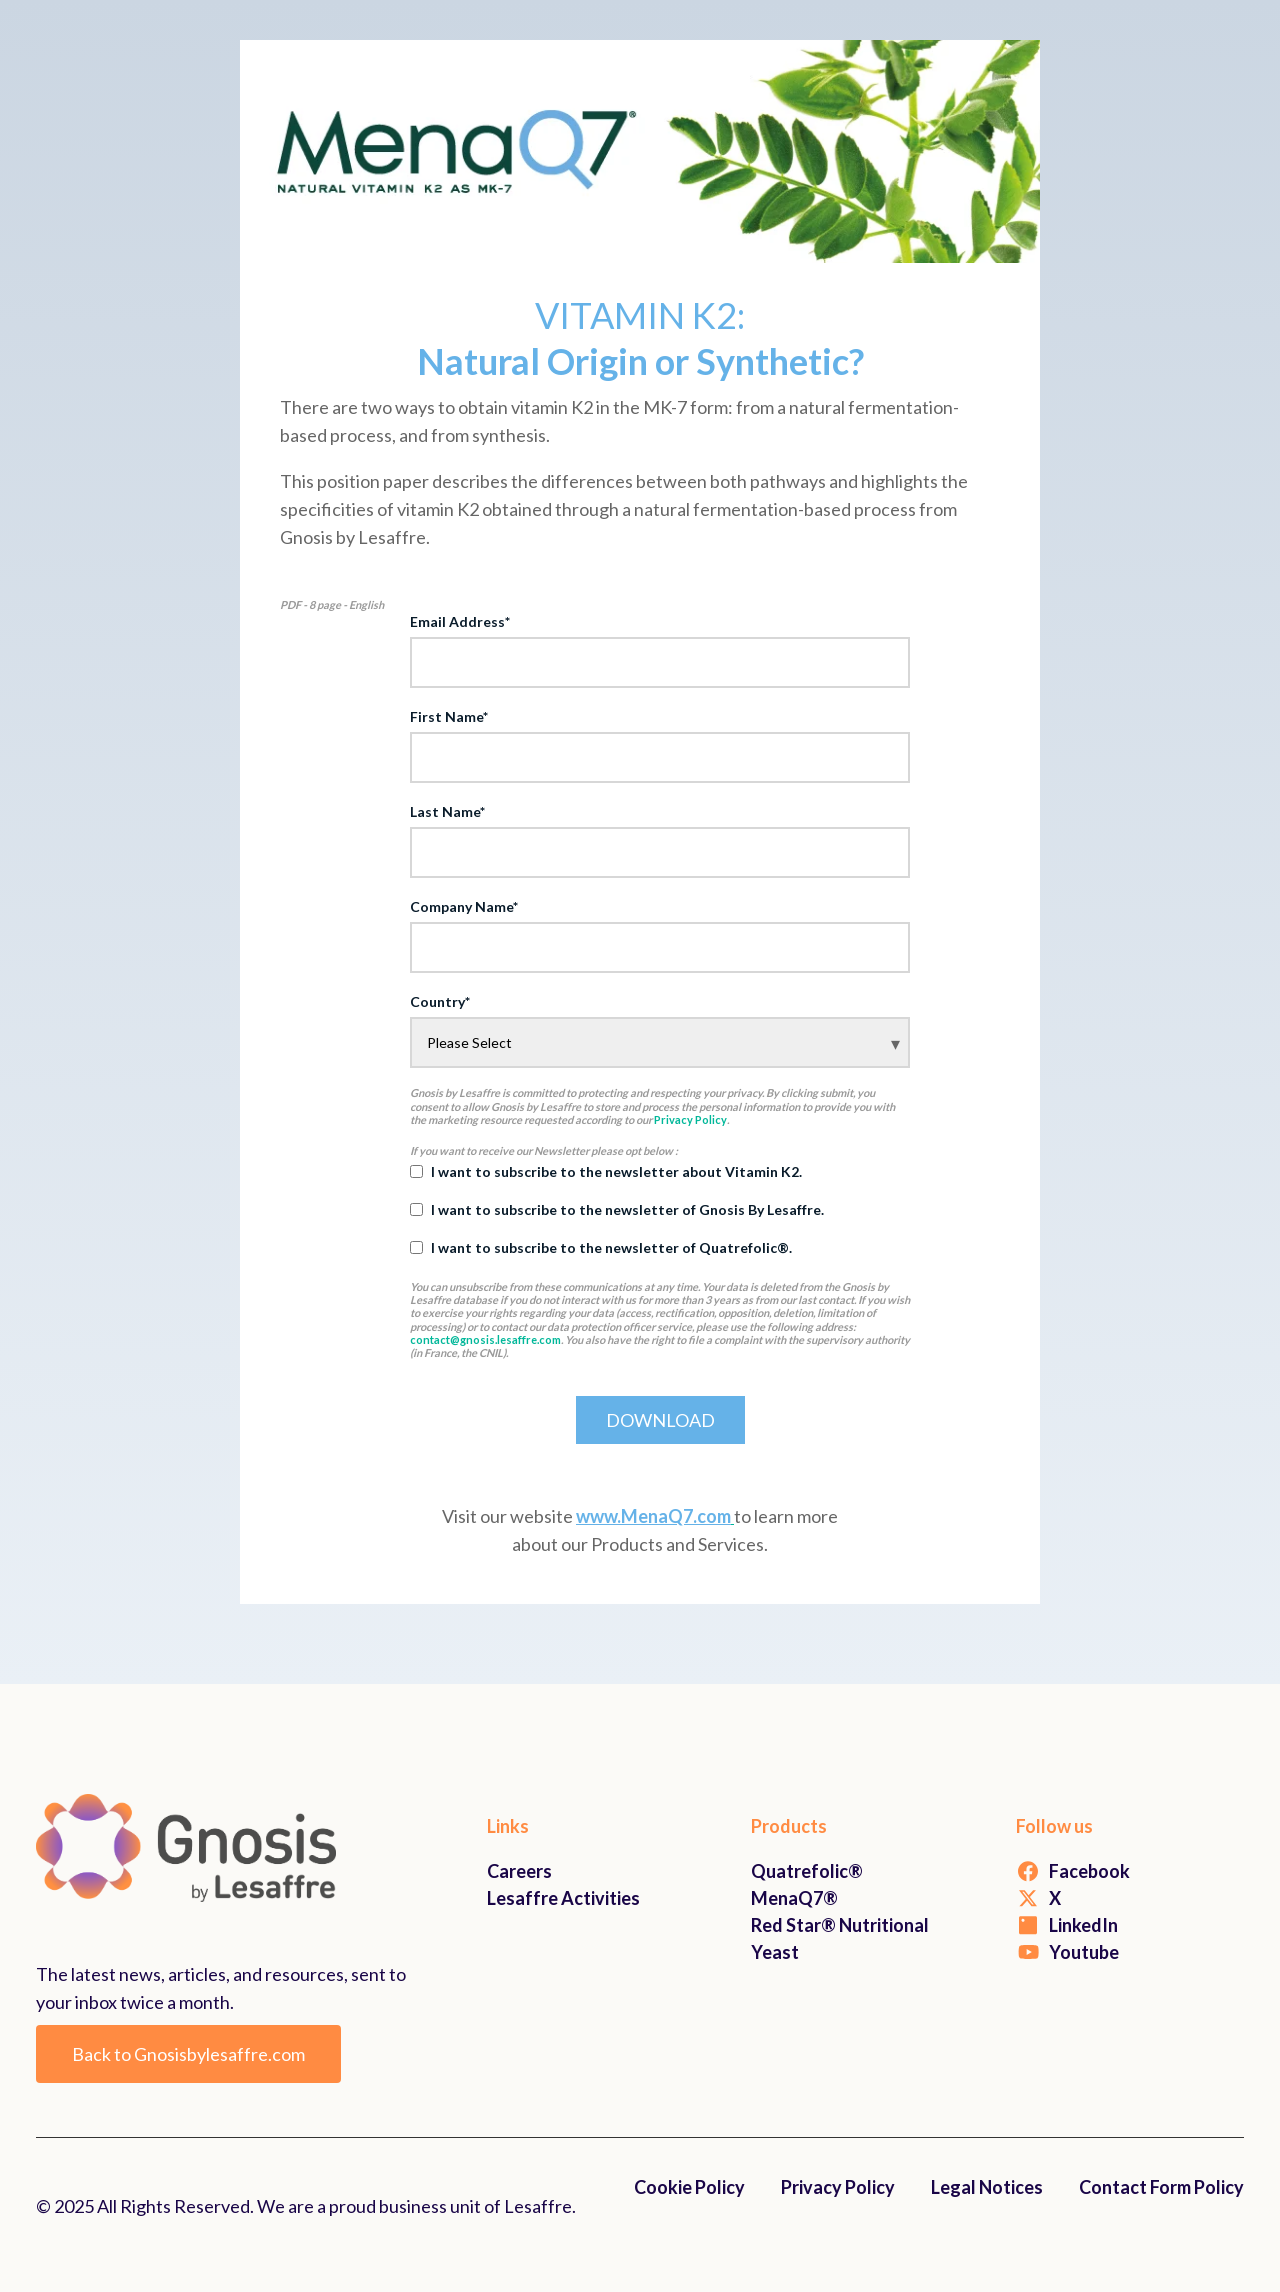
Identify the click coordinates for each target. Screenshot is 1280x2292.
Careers (519, 1871)
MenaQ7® (794, 1898)
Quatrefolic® (807, 1871)
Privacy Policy (690, 1119)
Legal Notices (987, 2187)
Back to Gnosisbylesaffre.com (188, 2054)
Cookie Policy (689, 2187)
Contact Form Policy (1161, 2187)
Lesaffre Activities (563, 1898)
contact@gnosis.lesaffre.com (485, 1339)
